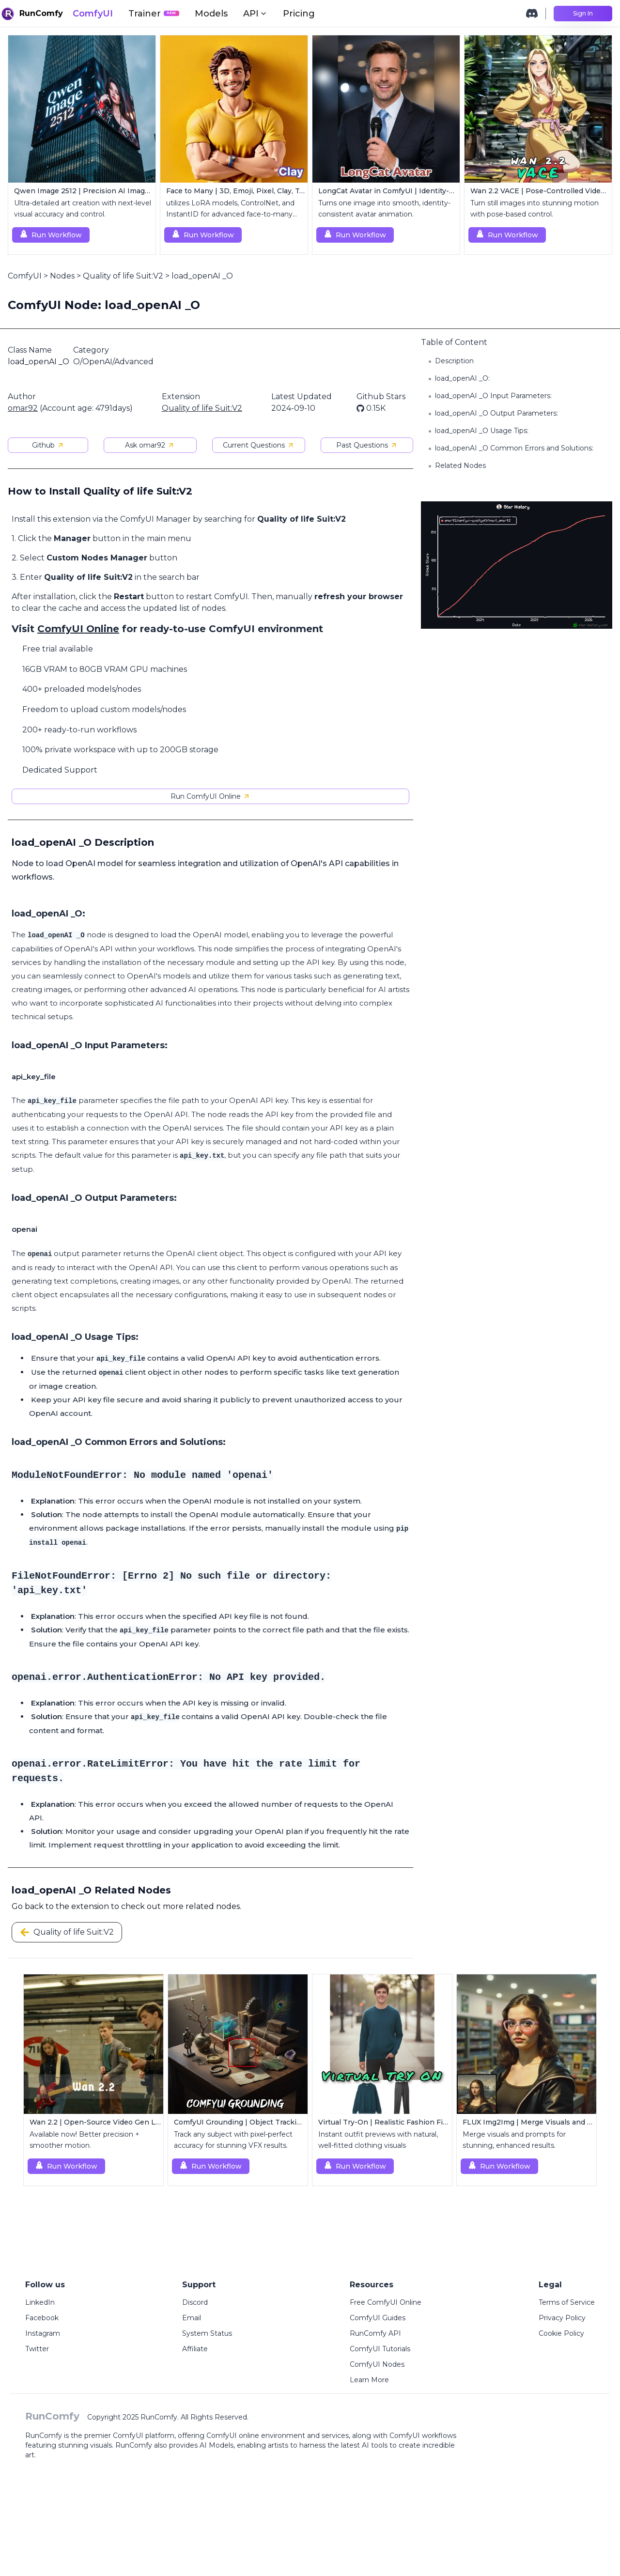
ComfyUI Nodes (377, 2364)
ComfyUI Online (78, 629)
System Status (207, 2333)
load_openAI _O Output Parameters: (496, 413)
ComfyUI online (232, 2435)
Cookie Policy (561, 2333)
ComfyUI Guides (377, 2317)
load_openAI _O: (462, 378)
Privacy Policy (562, 2317)
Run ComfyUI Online (210, 796)
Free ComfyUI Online (385, 2302)
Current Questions (258, 445)
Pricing (299, 13)
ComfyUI (93, 13)
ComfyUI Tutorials (380, 2348)
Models (211, 13)
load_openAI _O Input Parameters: (493, 395)
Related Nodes (460, 465)
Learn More (369, 2379)
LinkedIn (40, 2302)
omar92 (23, 408)
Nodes (62, 275)
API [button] (255, 13)
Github (48, 445)
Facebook (42, 2317)
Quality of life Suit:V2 (123, 275)
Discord (195, 2302)
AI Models (216, 2445)
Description (454, 361)
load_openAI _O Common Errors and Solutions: (514, 448)
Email (191, 2317)
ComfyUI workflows (422, 2435)
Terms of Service (567, 2302)
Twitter (37, 2348)
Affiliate (195, 2348)
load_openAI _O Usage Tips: (481, 430)
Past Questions (367, 445)
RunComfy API (375, 2333)
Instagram (42, 2333)
